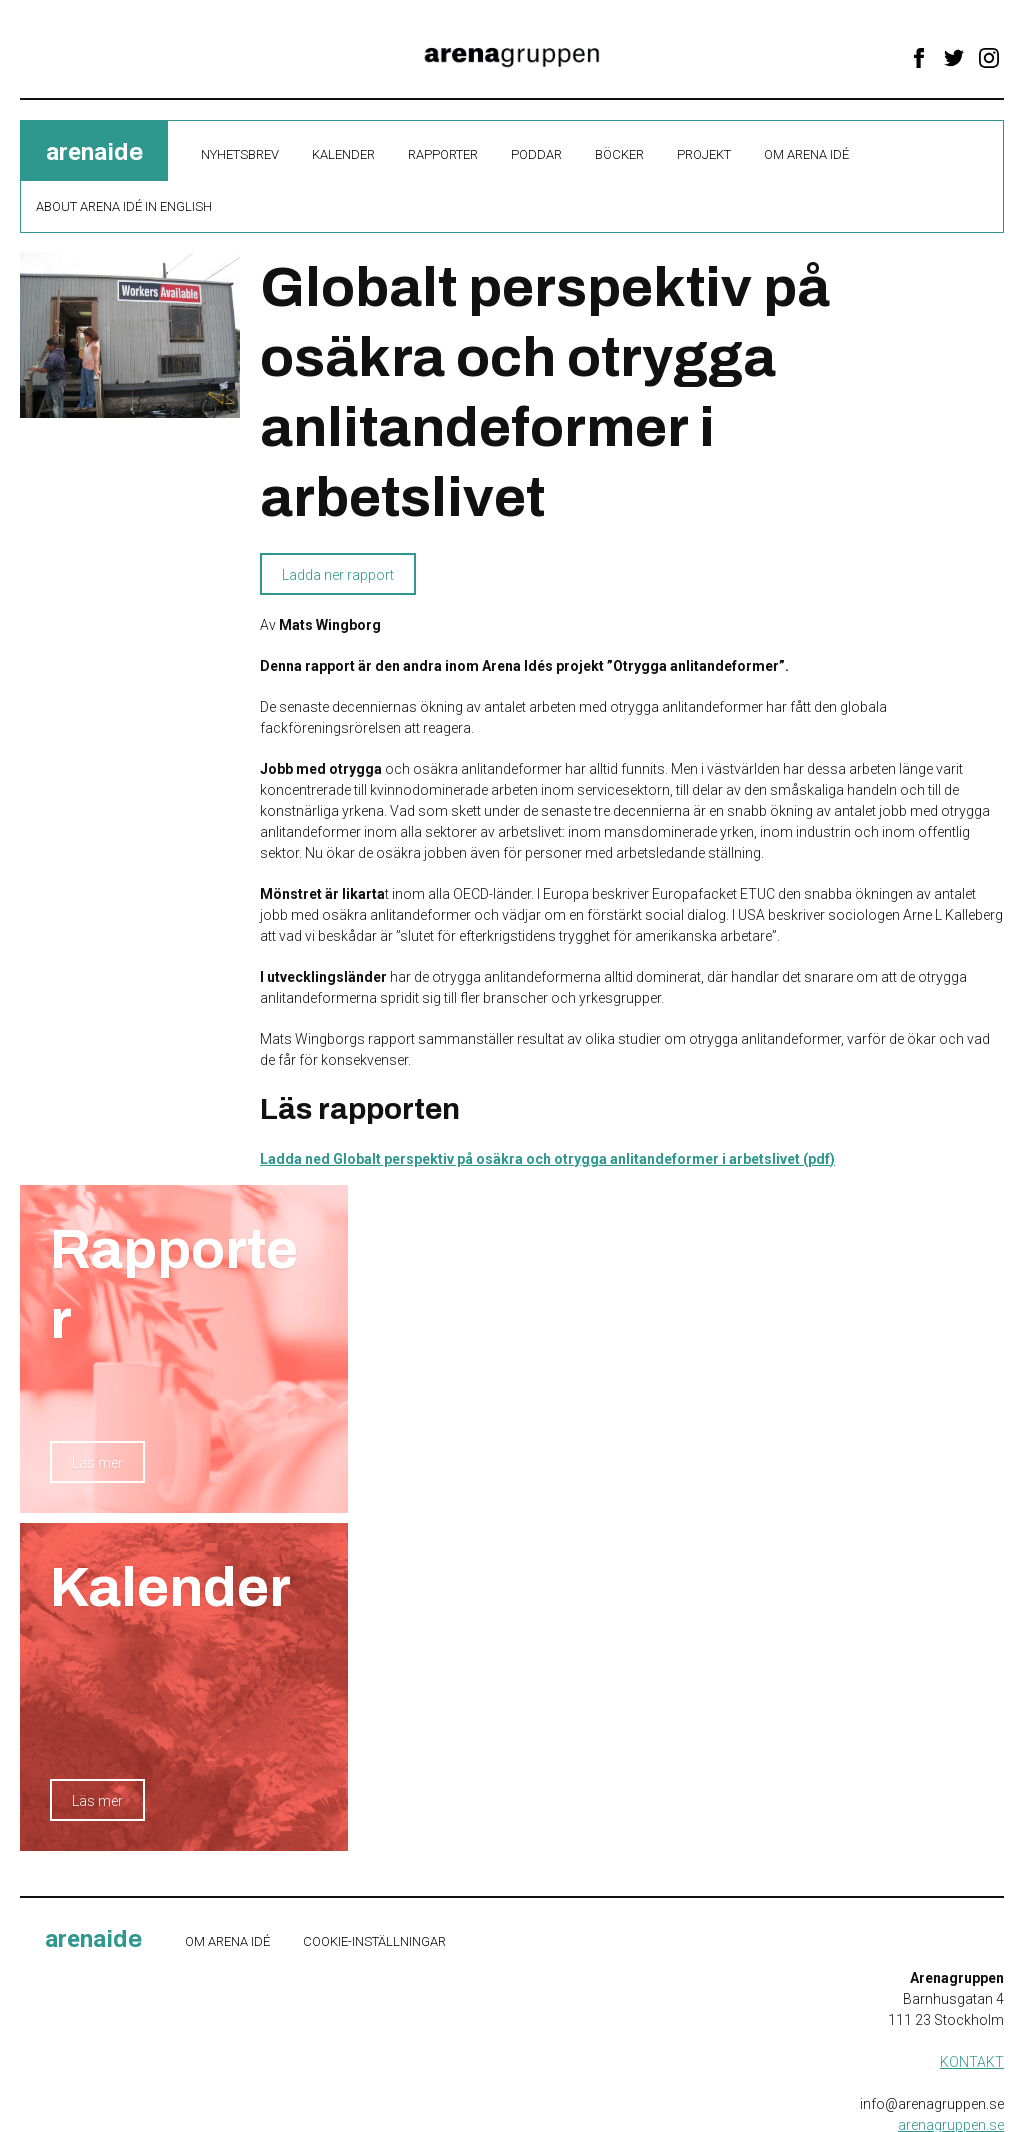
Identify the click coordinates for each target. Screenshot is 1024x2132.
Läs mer (97, 1463)
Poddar (536, 154)
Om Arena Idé (806, 154)
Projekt (704, 154)
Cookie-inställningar (374, 1941)
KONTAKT (972, 2062)
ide (94, 152)
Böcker (619, 154)
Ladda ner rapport (338, 575)
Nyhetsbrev (240, 154)
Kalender (343, 154)
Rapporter (443, 154)
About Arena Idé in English (124, 206)
